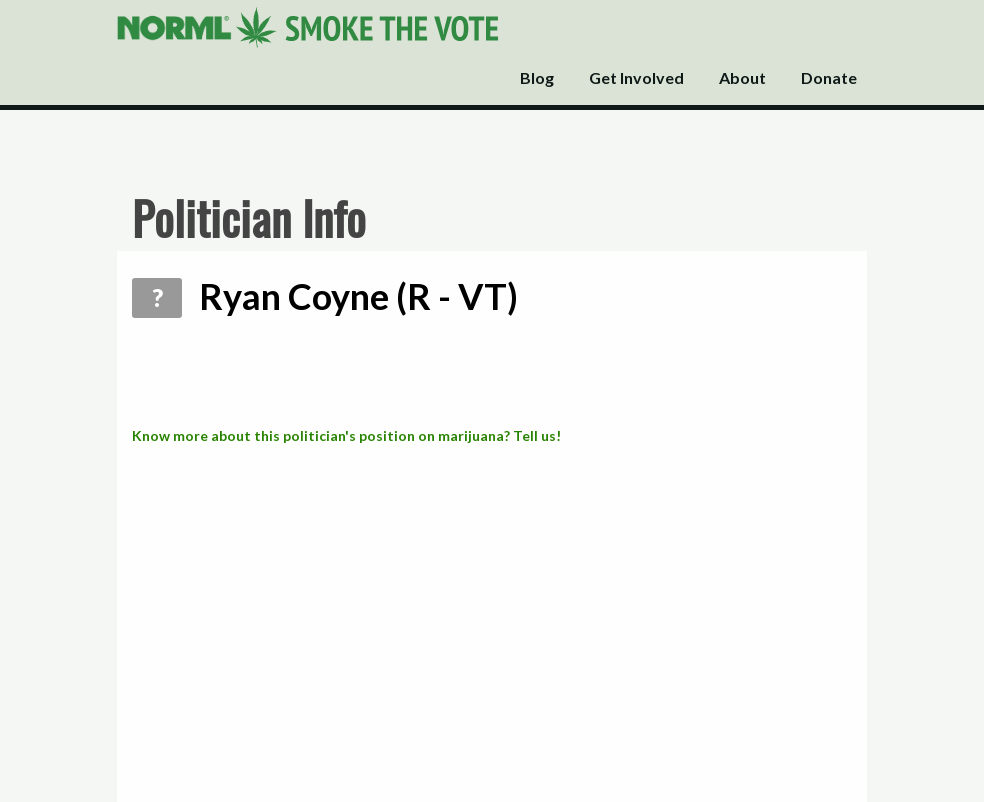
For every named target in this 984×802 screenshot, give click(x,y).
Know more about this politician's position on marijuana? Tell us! (346, 435)
